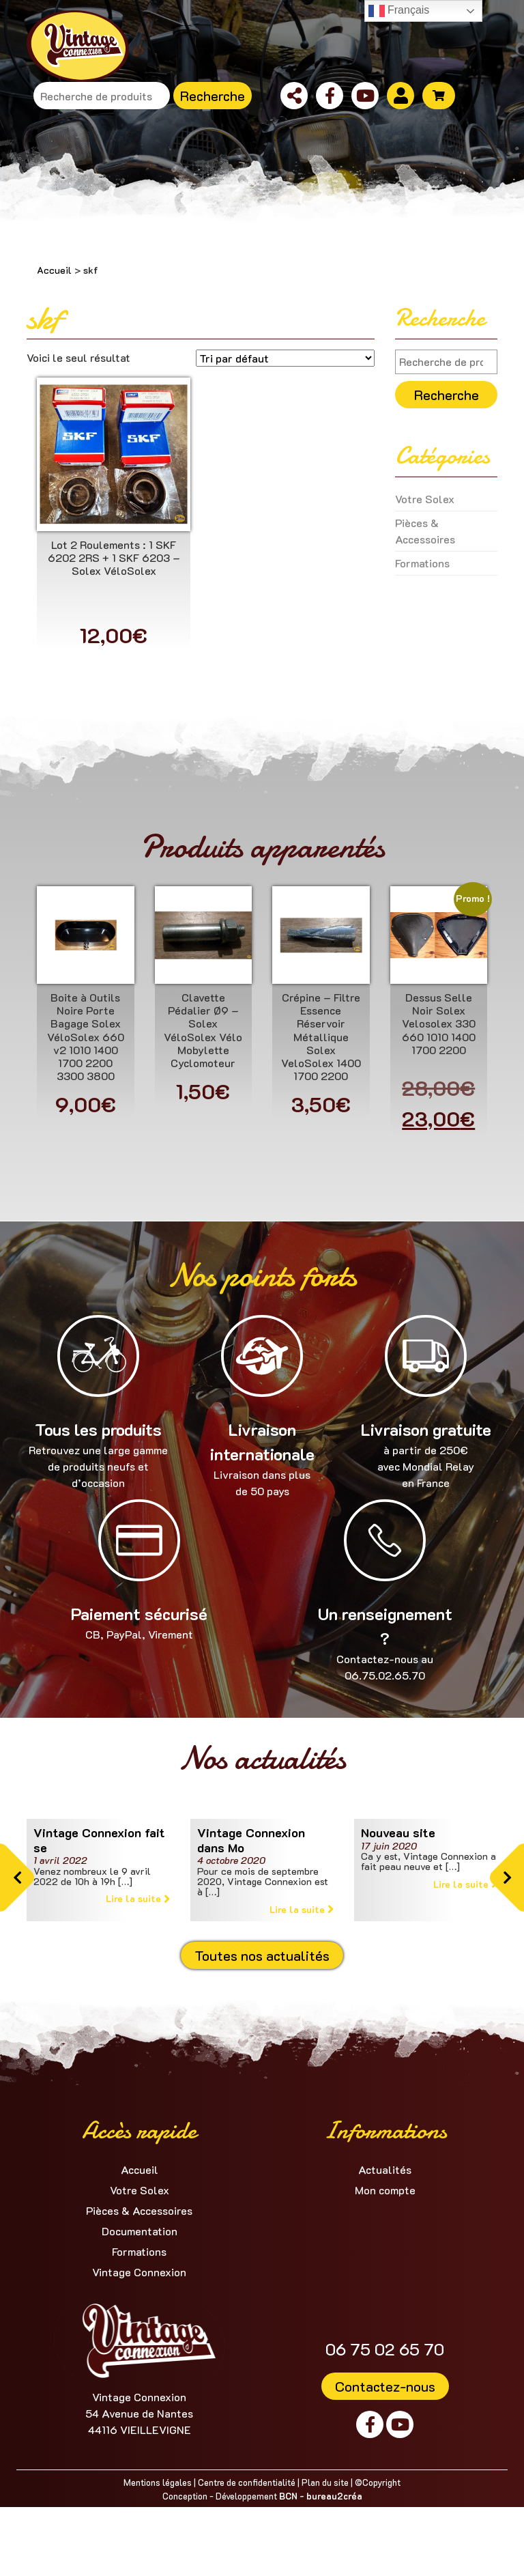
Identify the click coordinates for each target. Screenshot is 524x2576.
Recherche (212, 95)
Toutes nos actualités (262, 1955)
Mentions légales (157, 2482)
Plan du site (325, 2482)
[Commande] (285, 358)
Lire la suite (138, 1898)
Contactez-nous (385, 2386)
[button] (17, 1877)
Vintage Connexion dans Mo (251, 1840)
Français (399, 11)
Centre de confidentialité (246, 2482)
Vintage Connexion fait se (99, 1840)
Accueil (54, 270)
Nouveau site (398, 1832)
